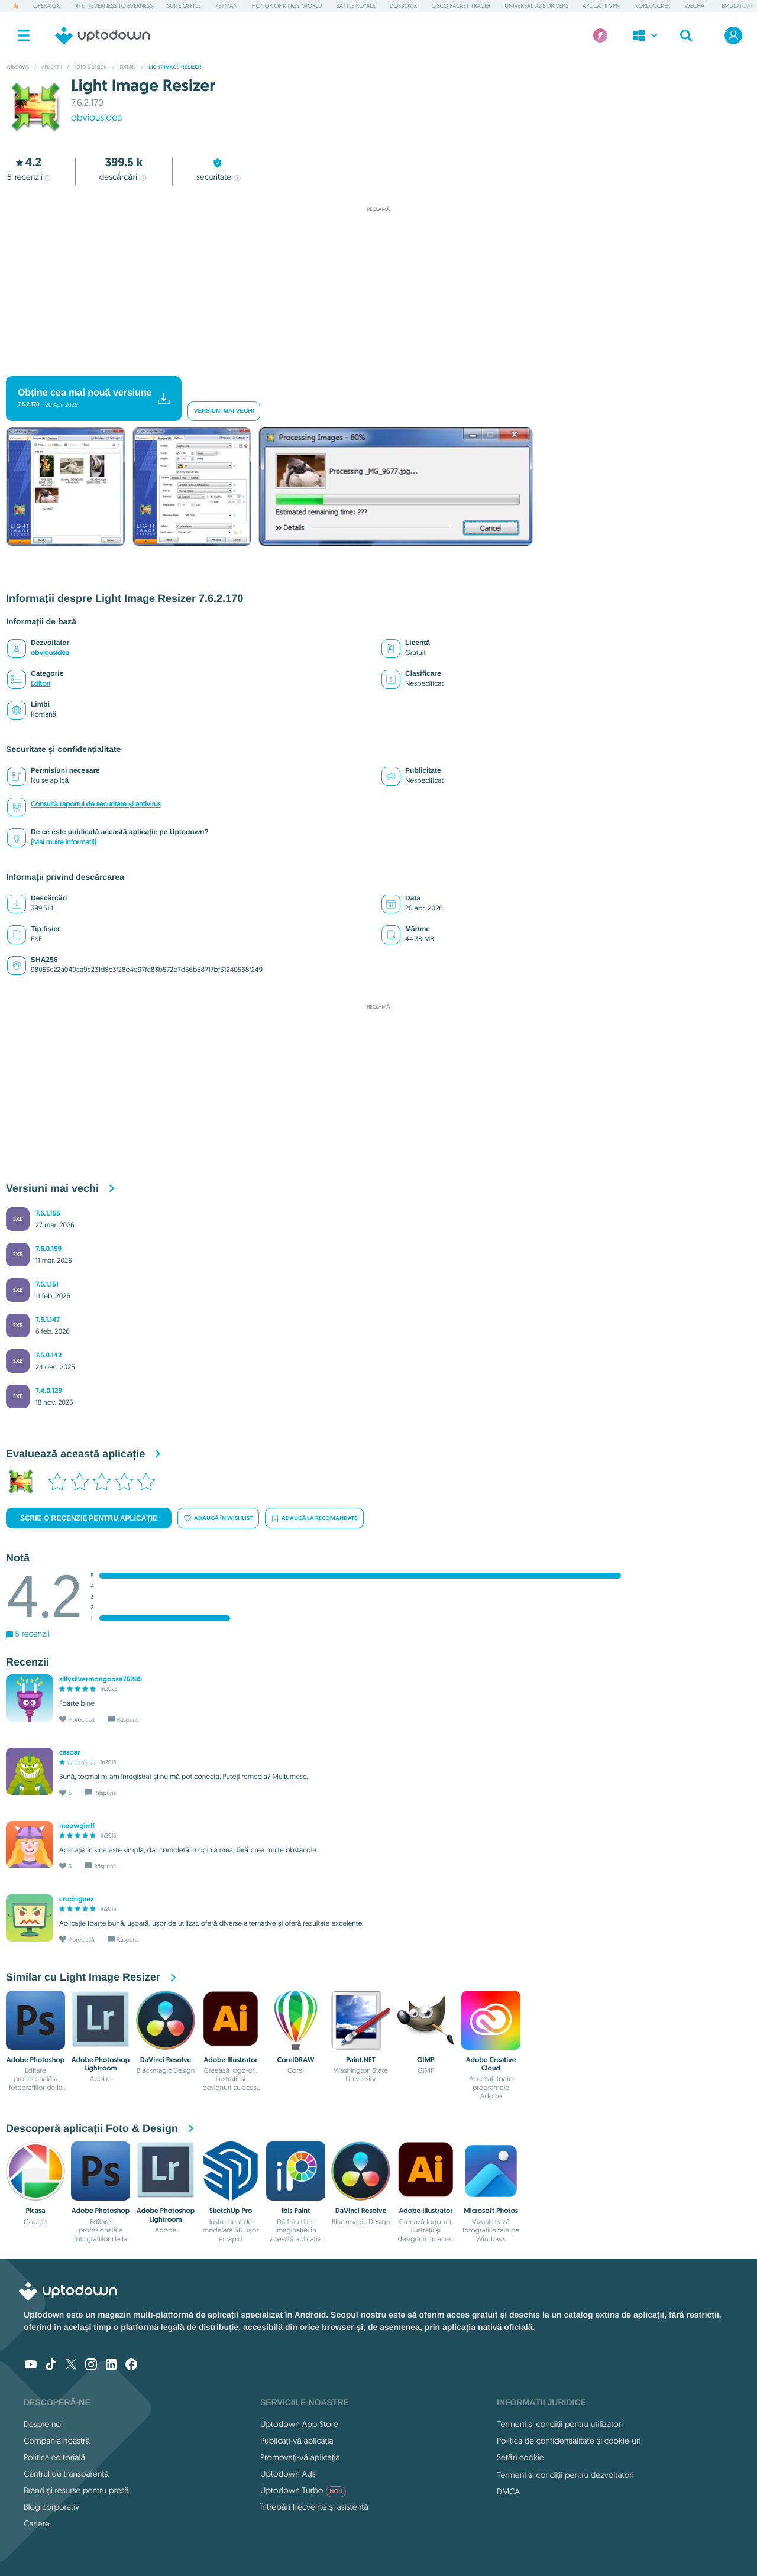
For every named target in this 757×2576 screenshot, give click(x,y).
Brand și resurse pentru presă (76, 2490)
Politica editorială (54, 2457)
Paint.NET (361, 2060)
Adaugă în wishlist (218, 1518)
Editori (40, 683)
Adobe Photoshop (36, 2060)
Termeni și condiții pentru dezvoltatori (565, 2475)
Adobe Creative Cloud (491, 2064)
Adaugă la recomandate (314, 1518)
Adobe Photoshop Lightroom (101, 2064)
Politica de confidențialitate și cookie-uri (568, 2440)
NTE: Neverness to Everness (114, 5)
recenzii (28, 177)
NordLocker (652, 5)
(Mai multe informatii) (63, 842)
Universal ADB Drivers (536, 5)
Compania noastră (57, 2440)
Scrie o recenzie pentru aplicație (88, 1518)
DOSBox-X (404, 5)
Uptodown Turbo (303, 2490)
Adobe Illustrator (230, 2060)
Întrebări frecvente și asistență (314, 2507)
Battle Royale (355, 5)
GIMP (426, 2060)
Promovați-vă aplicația (300, 2457)
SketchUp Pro (231, 2210)
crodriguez (76, 1899)
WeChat (695, 5)
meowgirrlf (77, 1825)
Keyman (226, 5)
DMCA (508, 2491)
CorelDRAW (296, 2060)
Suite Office (183, 5)
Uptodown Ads (288, 2473)
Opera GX (46, 5)
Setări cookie (520, 2457)
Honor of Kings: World (287, 5)
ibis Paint (296, 2210)
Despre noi (43, 2424)
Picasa (35, 2210)
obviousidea (96, 118)
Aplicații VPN (601, 5)
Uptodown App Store (299, 2424)
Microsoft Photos (491, 2210)
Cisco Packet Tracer (461, 5)
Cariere (37, 2523)
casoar (69, 1752)
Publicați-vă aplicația (297, 2440)
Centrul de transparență (66, 2473)
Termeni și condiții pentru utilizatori (560, 2424)
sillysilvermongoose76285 (100, 1679)
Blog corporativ (51, 2507)
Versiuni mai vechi (224, 411)
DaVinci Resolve (165, 2060)
